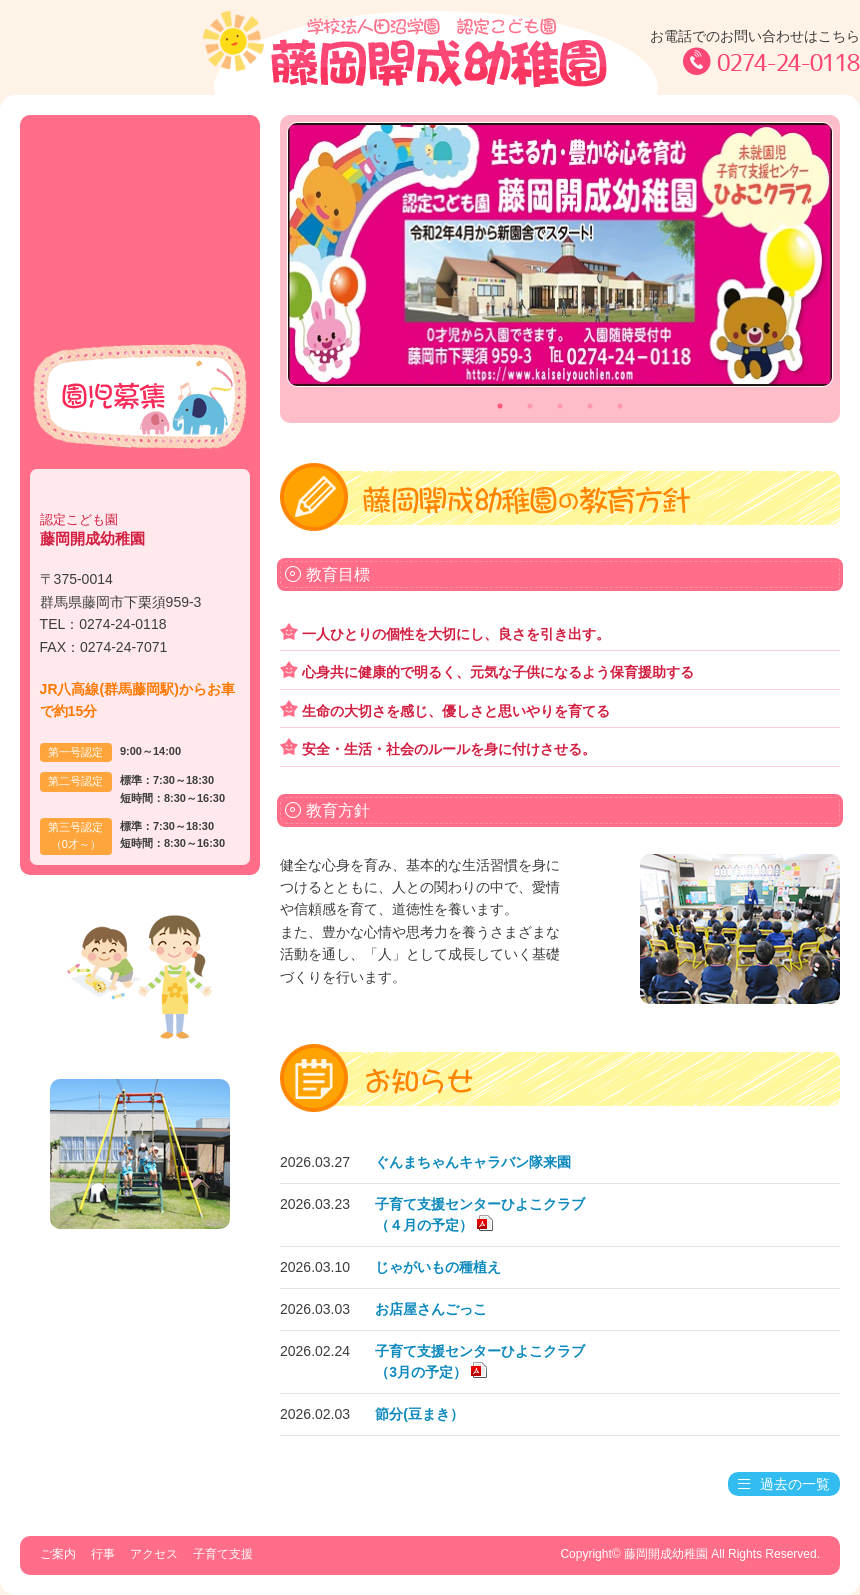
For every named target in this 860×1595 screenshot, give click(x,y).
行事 (140, 205)
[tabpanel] (560, 254)
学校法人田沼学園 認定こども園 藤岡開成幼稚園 (430, 52)
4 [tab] (590, 406)
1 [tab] (500, 406)
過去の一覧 (784, 1484)
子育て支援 (140, 299)
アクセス (140, 252)
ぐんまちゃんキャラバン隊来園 (473, 1162)
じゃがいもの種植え (438, 1267)
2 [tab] (530, 406)
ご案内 (140, 158)
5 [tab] (620, 406)
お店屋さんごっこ (431, 1309)
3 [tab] (560, 406)
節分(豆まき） (419, 1414)
